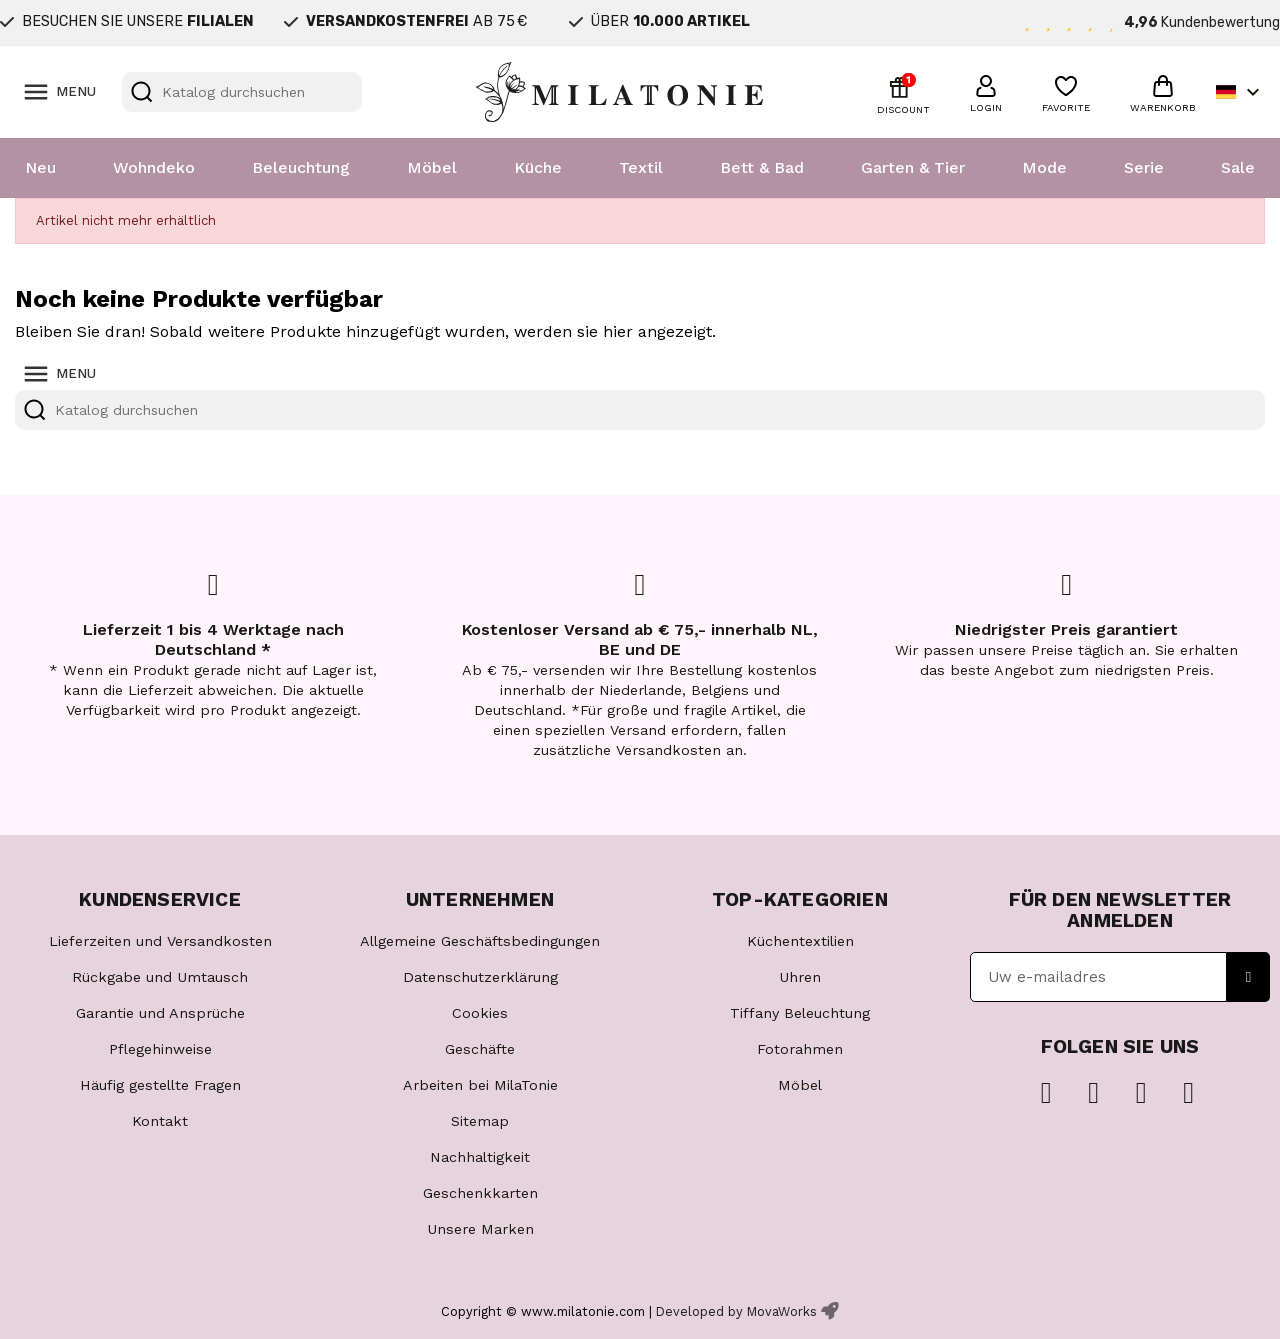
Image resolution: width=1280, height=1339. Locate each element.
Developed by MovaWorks (736, 1311)
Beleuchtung (301, 167)
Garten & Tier (913, 167)
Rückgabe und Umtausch (160, 977)
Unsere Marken (480, 1229)
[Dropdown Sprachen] (1240, 92)
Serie (1144, 167)
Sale (1238, 167)
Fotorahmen (800, 1049)
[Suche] (242, 92)
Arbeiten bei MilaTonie (480, 1085)
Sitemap (480, 1121)
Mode (1044, 167)
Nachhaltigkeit (480, 1157)
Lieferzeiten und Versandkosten (160, 941)
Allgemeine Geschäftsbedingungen (480, 941)
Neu (40, 167)
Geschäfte (480, 1049)
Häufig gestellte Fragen (160, 1085)
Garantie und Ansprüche (160, 1013)
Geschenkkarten (480, 1193)
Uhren (800, 977)
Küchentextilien (800, 941)
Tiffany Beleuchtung (800, 1013)
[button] (986, 91)
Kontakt (160, 1121)
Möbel (432, 167)
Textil (641, 167)
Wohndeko (154, 167)
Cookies (480, 1013)
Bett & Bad (762, 167)
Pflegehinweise (160, 1049)
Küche (538, 167)
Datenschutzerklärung (480, 977)
